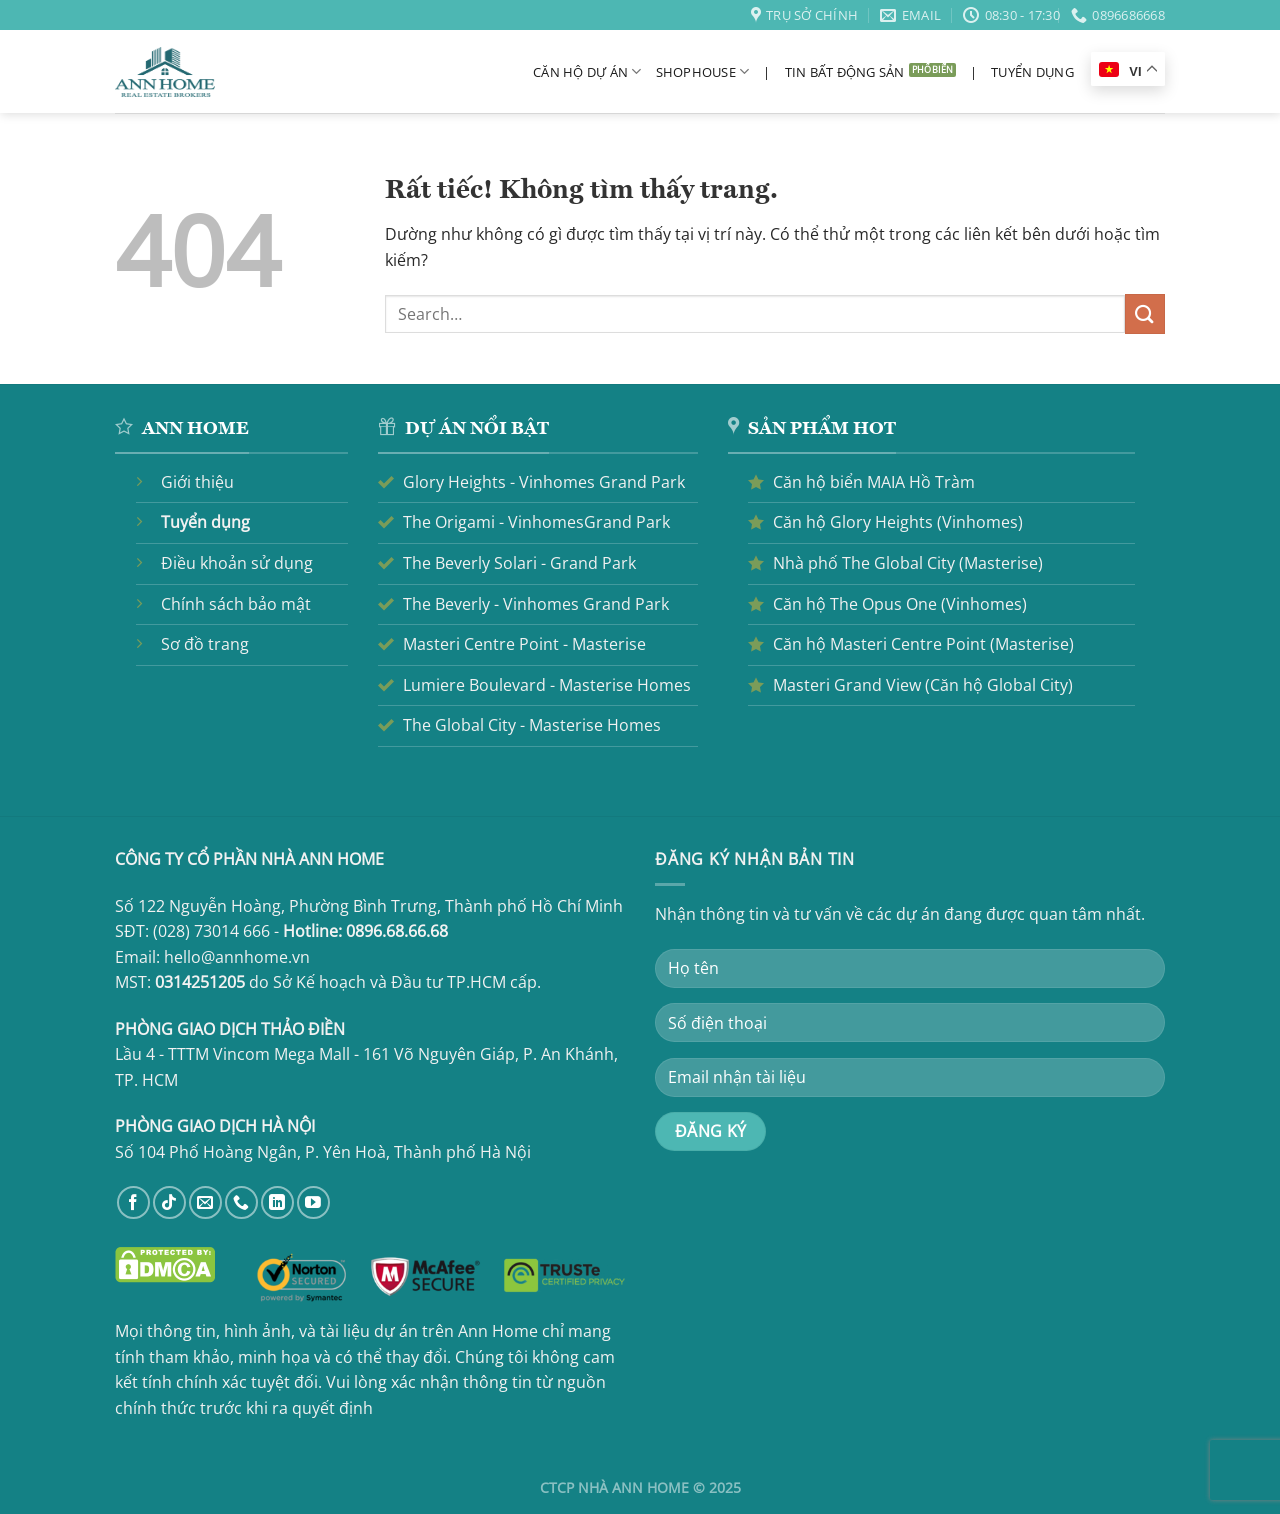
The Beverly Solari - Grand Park (519, 563)
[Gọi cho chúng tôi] (241, 1202)
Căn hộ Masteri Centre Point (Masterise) (923, 644)
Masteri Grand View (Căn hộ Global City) (923, 685)
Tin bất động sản (845, 72)
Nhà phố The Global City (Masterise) (908, 563)
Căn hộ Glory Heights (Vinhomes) (898, 522)
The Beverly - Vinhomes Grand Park (536, 604)
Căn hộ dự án (587, 71)
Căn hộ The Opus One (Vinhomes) (900, 604)
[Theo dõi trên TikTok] (169, 1202)
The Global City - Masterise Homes (532, 725)
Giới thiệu (197, 482)
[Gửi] (1145, 313)
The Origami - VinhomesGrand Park (536, 522)
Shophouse (703, 71)
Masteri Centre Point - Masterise (524, 644)
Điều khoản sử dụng (237, 563)
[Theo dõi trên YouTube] (313, 1202)
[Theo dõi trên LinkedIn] (277, 1202)
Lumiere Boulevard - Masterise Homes (547, 685)
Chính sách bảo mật (236, 604)
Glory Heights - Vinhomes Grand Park (544, 482)
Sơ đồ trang (205, 644)
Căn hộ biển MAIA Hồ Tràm (874, 482)
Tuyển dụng (1032, 72)
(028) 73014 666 (211, 931)
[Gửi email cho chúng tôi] (205, 1202)
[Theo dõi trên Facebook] (133, 1202)
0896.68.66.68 (397, 931)
